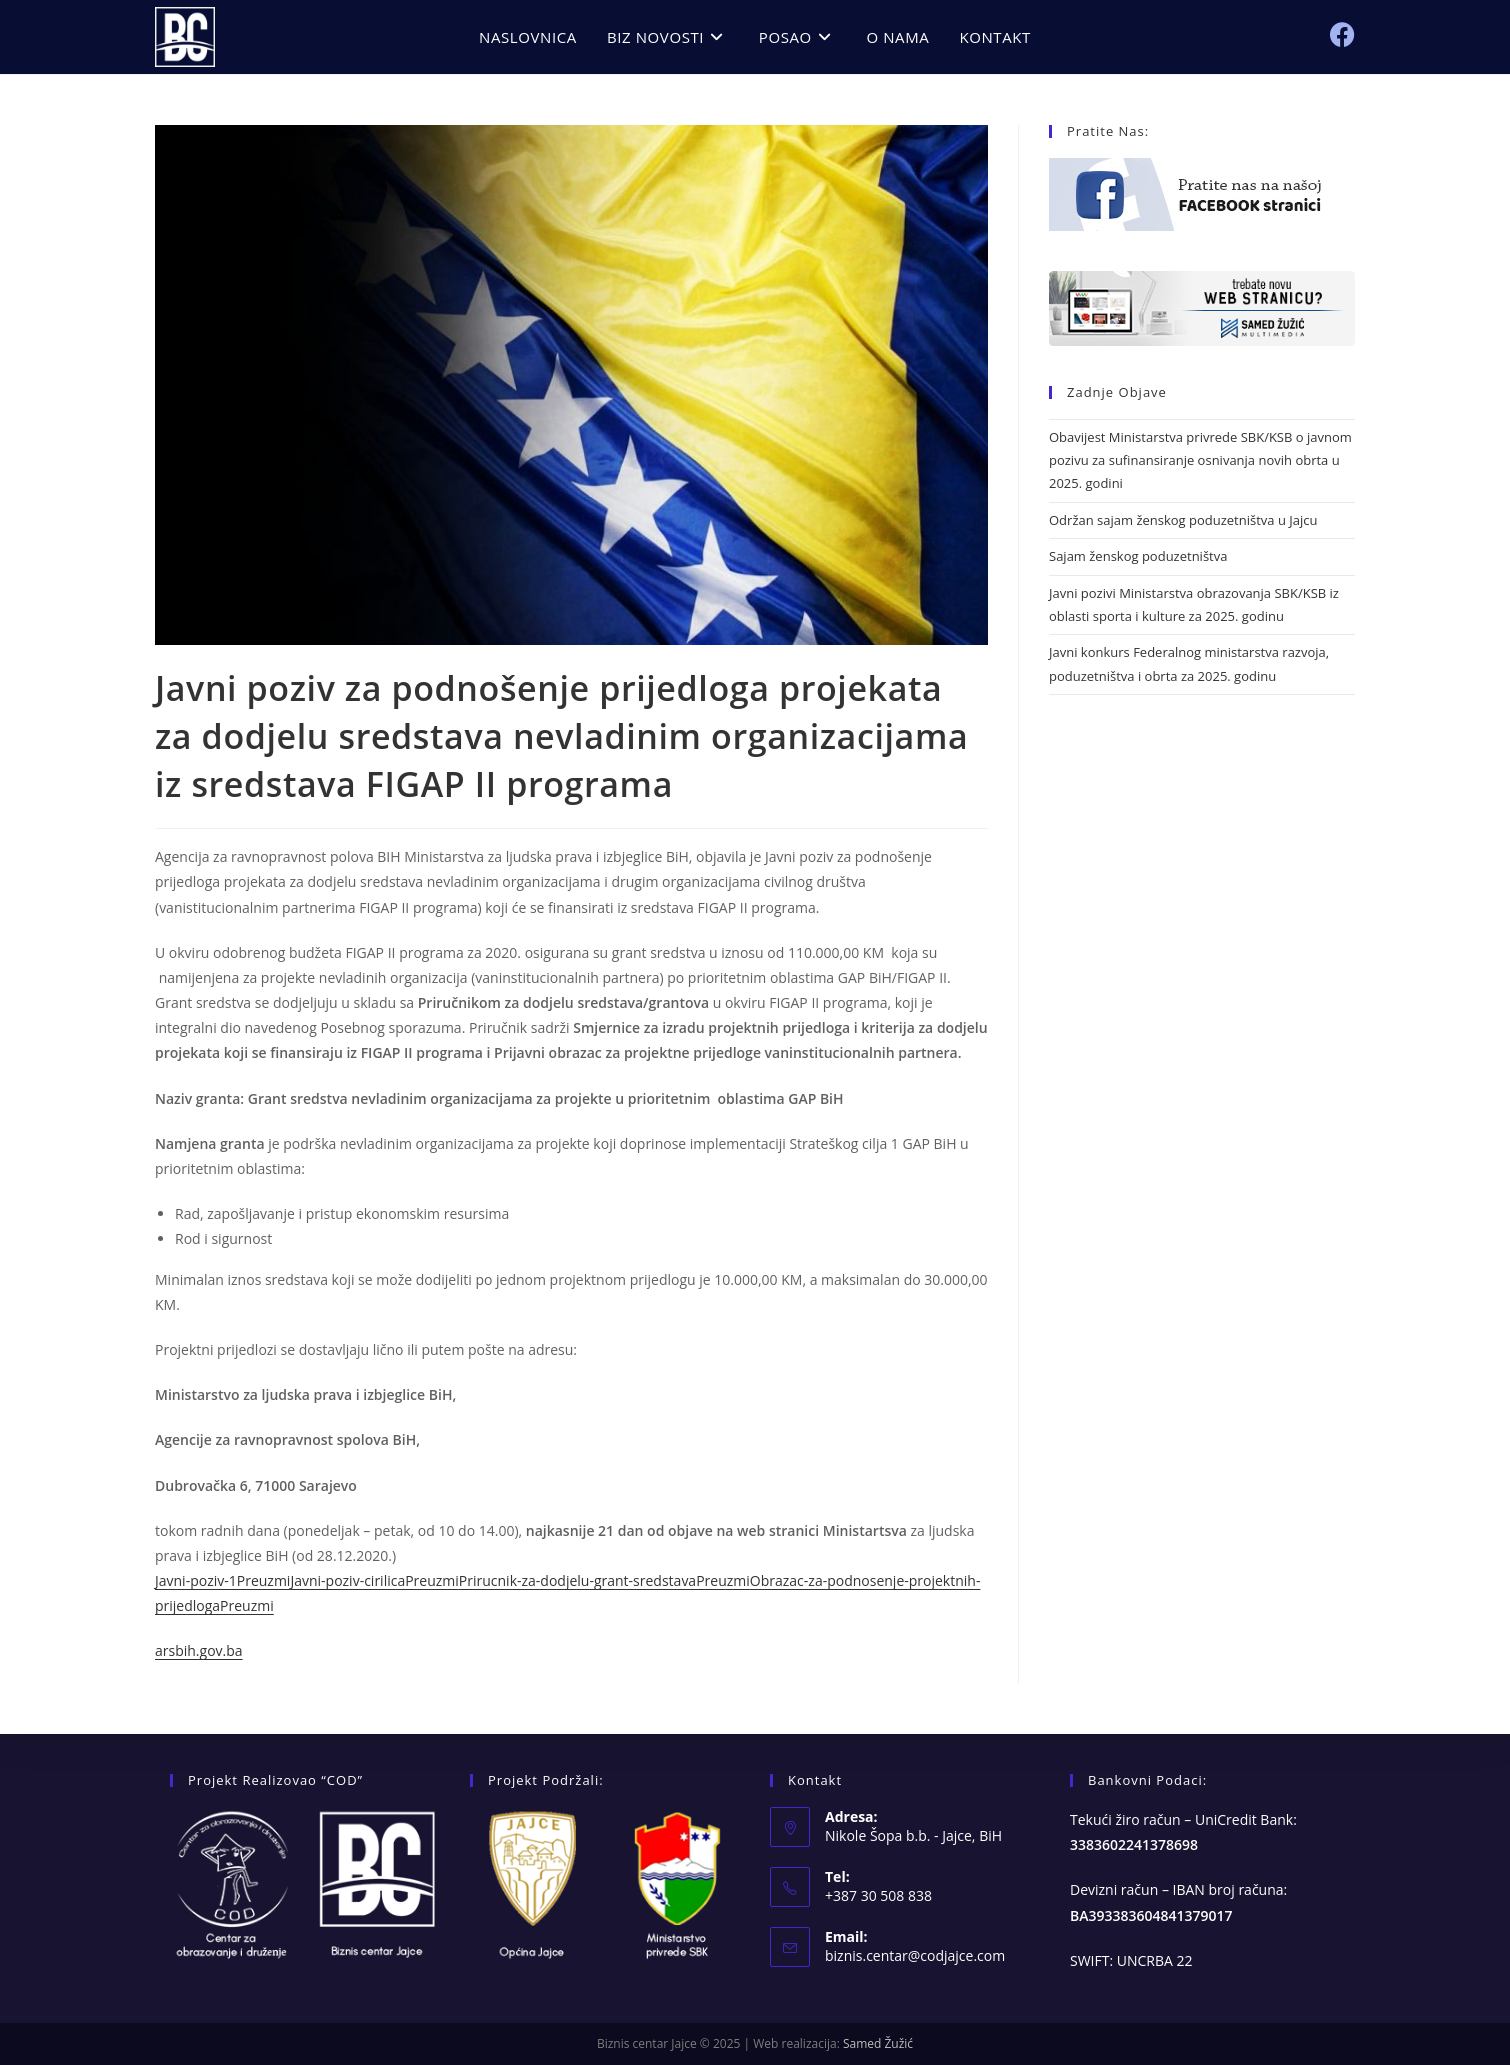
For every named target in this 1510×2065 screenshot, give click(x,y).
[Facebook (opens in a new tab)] (1342, 34)
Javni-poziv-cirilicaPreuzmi (374, 1580)
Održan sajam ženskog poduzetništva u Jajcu (1183, 520)
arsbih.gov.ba (199, 1650)
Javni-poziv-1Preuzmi (222, 1580)
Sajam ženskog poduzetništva (1138, 556)
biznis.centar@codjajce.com (915, 1955)
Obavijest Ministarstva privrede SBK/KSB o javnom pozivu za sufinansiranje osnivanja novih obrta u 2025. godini (1200, 460)
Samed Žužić (878, 2043)
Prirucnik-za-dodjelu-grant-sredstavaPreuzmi (604, 1580)
